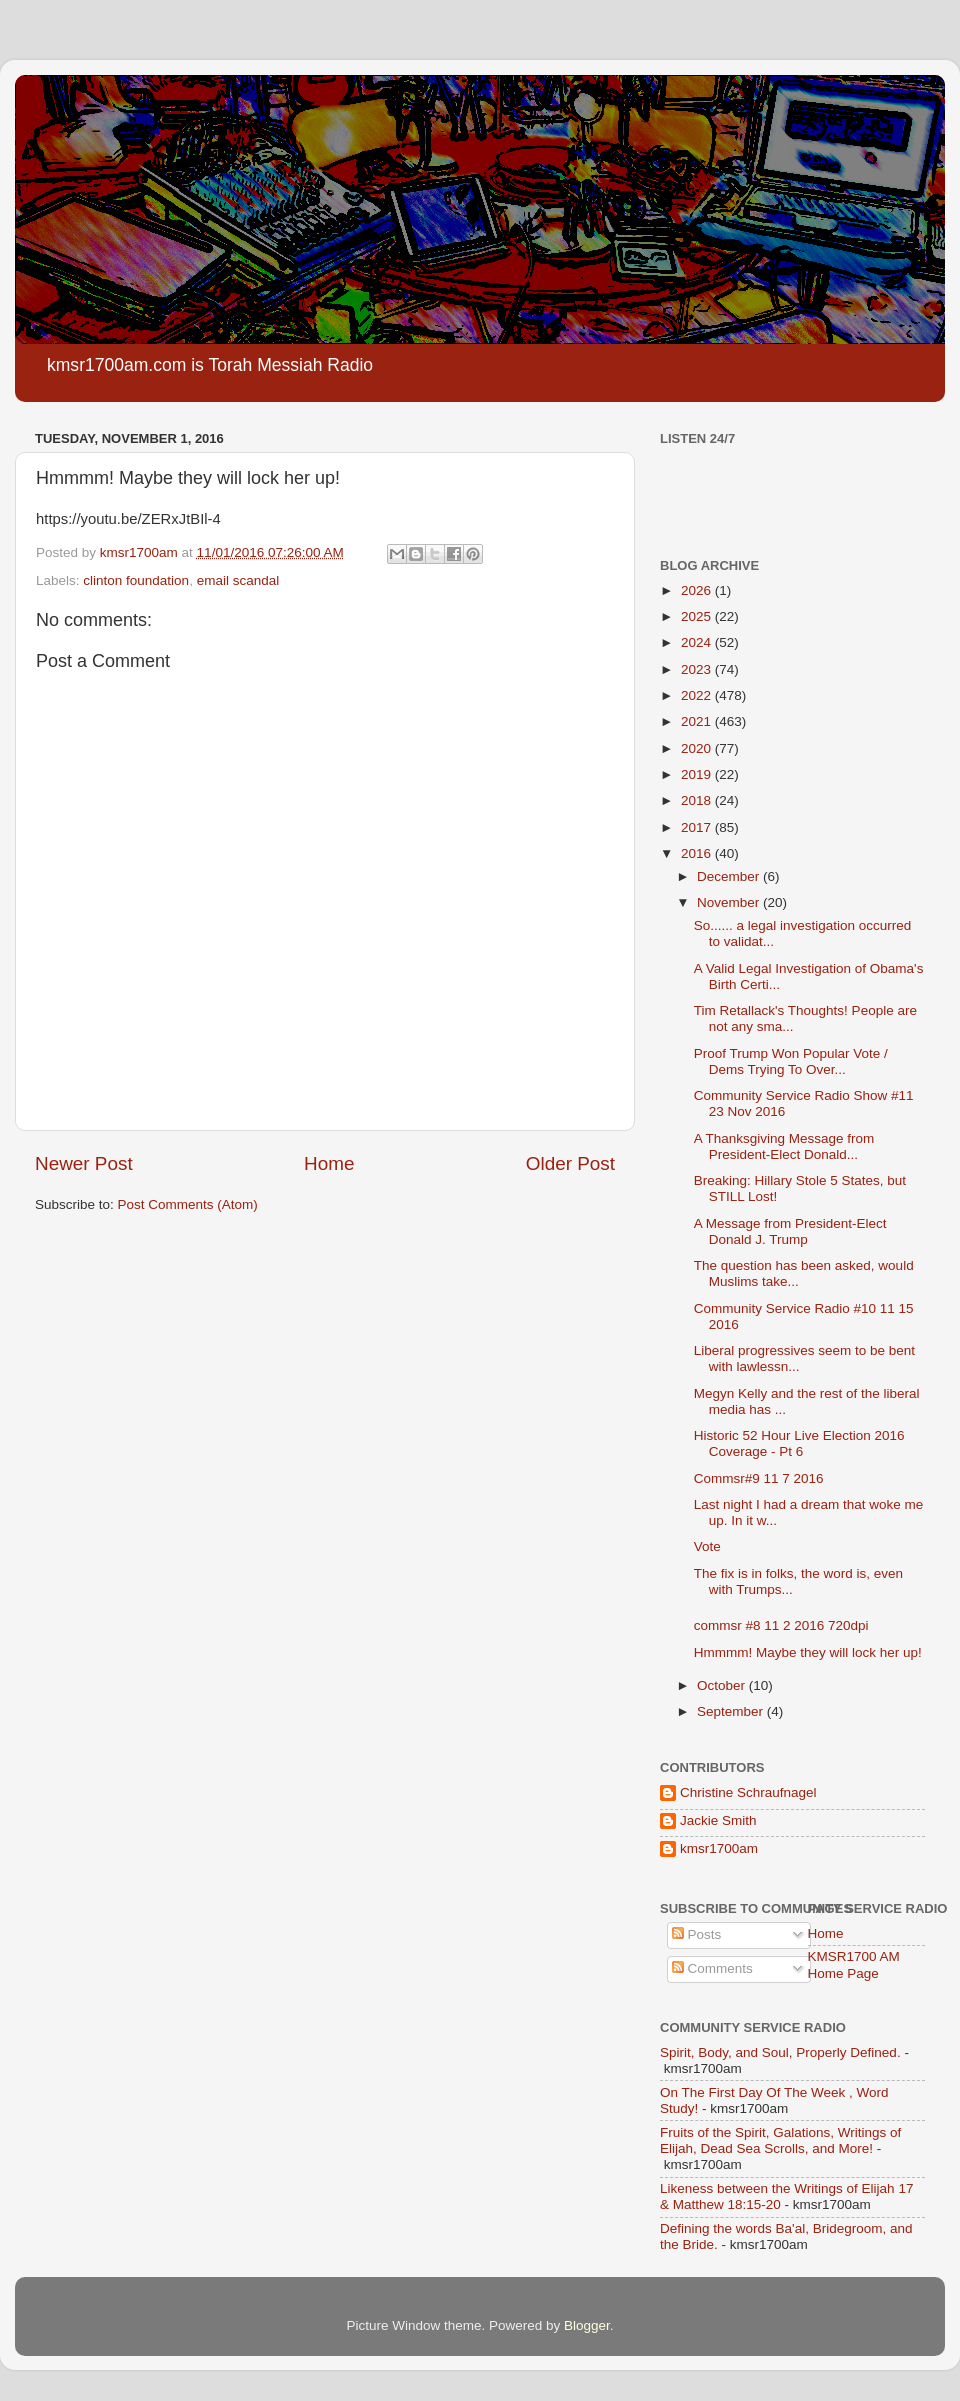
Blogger (587, 2325)
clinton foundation (136, 580)
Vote (707, 1546)
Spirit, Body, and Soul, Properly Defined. (780, 2052)
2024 (698, 642)
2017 (698, 827)
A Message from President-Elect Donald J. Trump (790, 1231)
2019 (698, 774)
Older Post (570, 1163)
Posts (697, 1934)
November (730, 902)
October (723, 1685)
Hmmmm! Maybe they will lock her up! (808, 1652)
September (732, 1711)
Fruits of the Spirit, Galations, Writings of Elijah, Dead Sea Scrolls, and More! (780, 2140)
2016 (698, 853)
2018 (698, 800)
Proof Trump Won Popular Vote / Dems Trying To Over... (791, 1061)
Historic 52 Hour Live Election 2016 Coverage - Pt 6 (799, 1443)
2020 (698, 748)
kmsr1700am (719, 1848)
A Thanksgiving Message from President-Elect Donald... (784, 1146)
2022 (698, 695)
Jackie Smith (718, 1820)
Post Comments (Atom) (188, 1204)
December (730, 876)
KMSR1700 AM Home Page (854, 1964)
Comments (712, 1968)
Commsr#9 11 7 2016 (759, 1478)
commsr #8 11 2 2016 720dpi (781, 1625)
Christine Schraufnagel (748, 1792)
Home (329, 1163)
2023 (698, 669)
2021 (698, 721)
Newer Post (84, 1163)
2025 (698, 616)
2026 (698, 590)
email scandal (238, 580)
